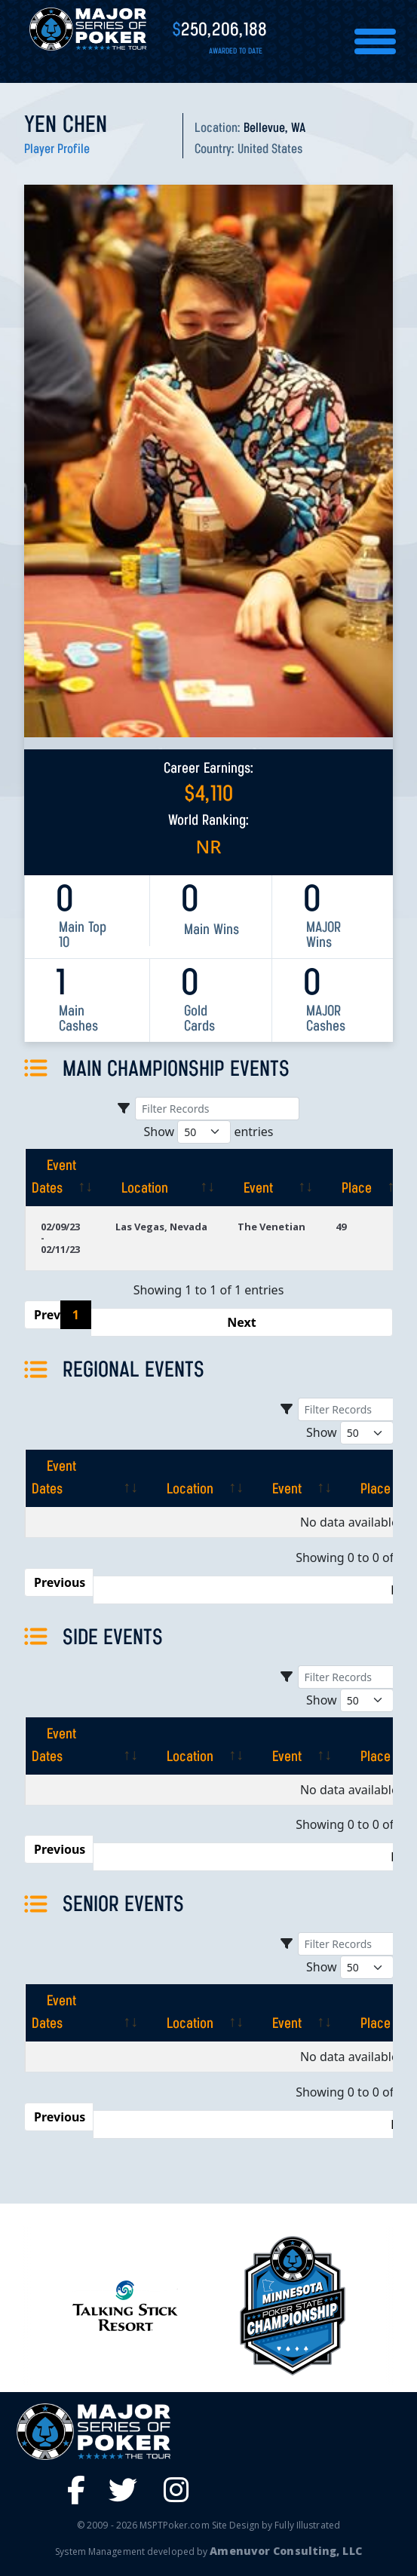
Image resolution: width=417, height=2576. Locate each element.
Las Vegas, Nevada (161, 1226)
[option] (292, 2305)
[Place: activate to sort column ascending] (364, 1177)
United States (270, 149)
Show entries (208, 1132)
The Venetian (271, 1226)
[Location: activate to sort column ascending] (161, 1177)
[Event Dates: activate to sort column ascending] (62, 1177)
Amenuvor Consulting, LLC (285, 2551)
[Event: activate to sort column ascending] (271, 1177)
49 (341, 1226)
